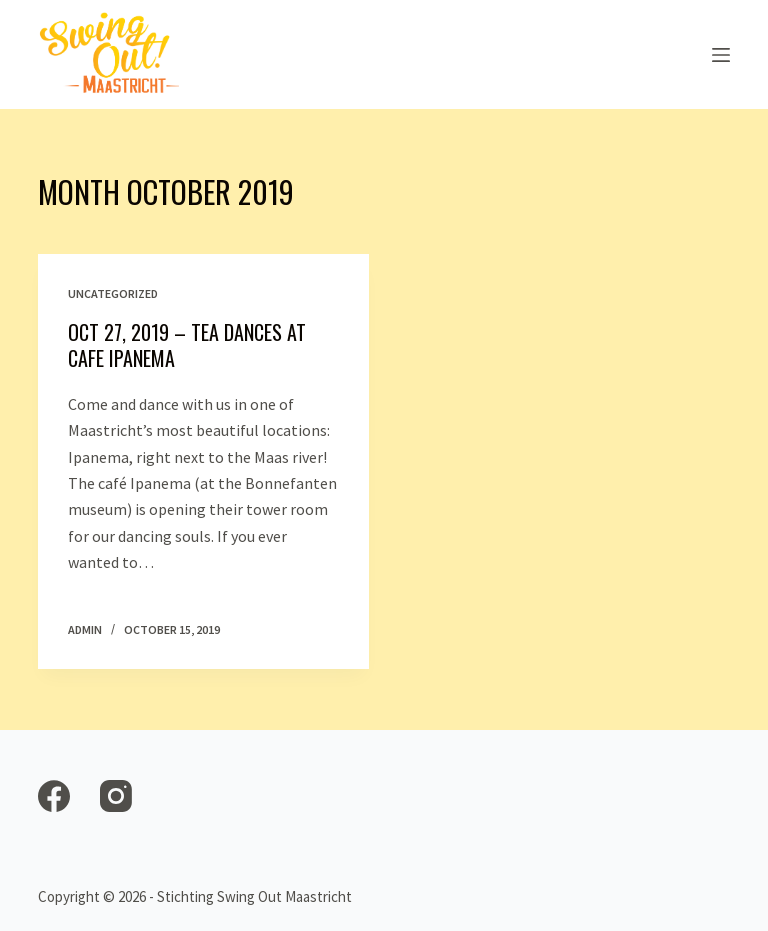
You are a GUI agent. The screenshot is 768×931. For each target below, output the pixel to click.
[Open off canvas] (721, 55)
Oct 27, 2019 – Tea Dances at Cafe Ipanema (187, 345)
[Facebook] (54, 796)
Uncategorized (113, 293)
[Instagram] (116, 796)
